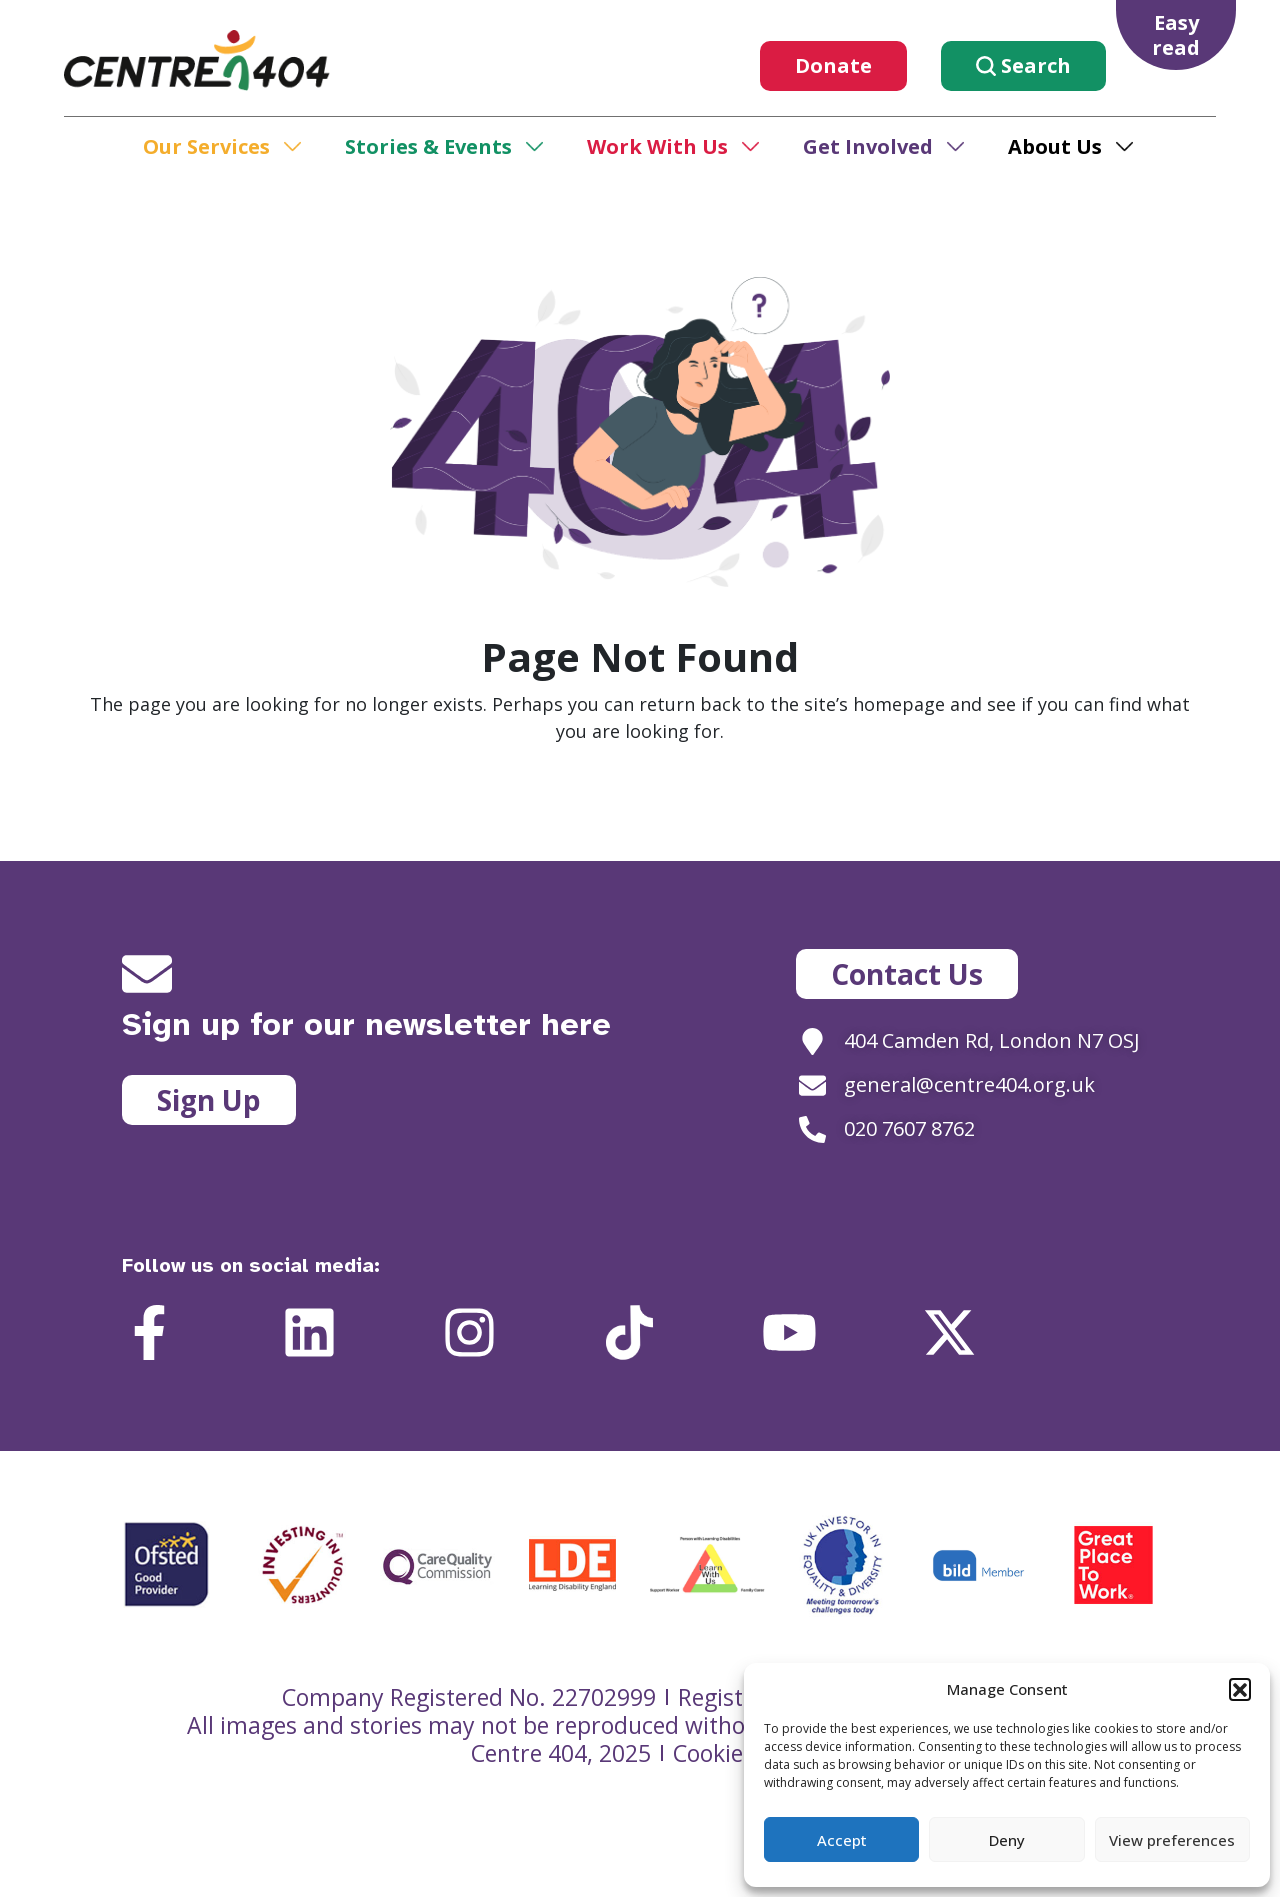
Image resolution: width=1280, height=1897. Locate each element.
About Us (1055, 146)
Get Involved (868, 146)
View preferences (1172, 1840)
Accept (842, 1840)
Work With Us (657, 146)
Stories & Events (428, 146)
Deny (1007, 1840)
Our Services (206, 146)
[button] (1240, 1689)
